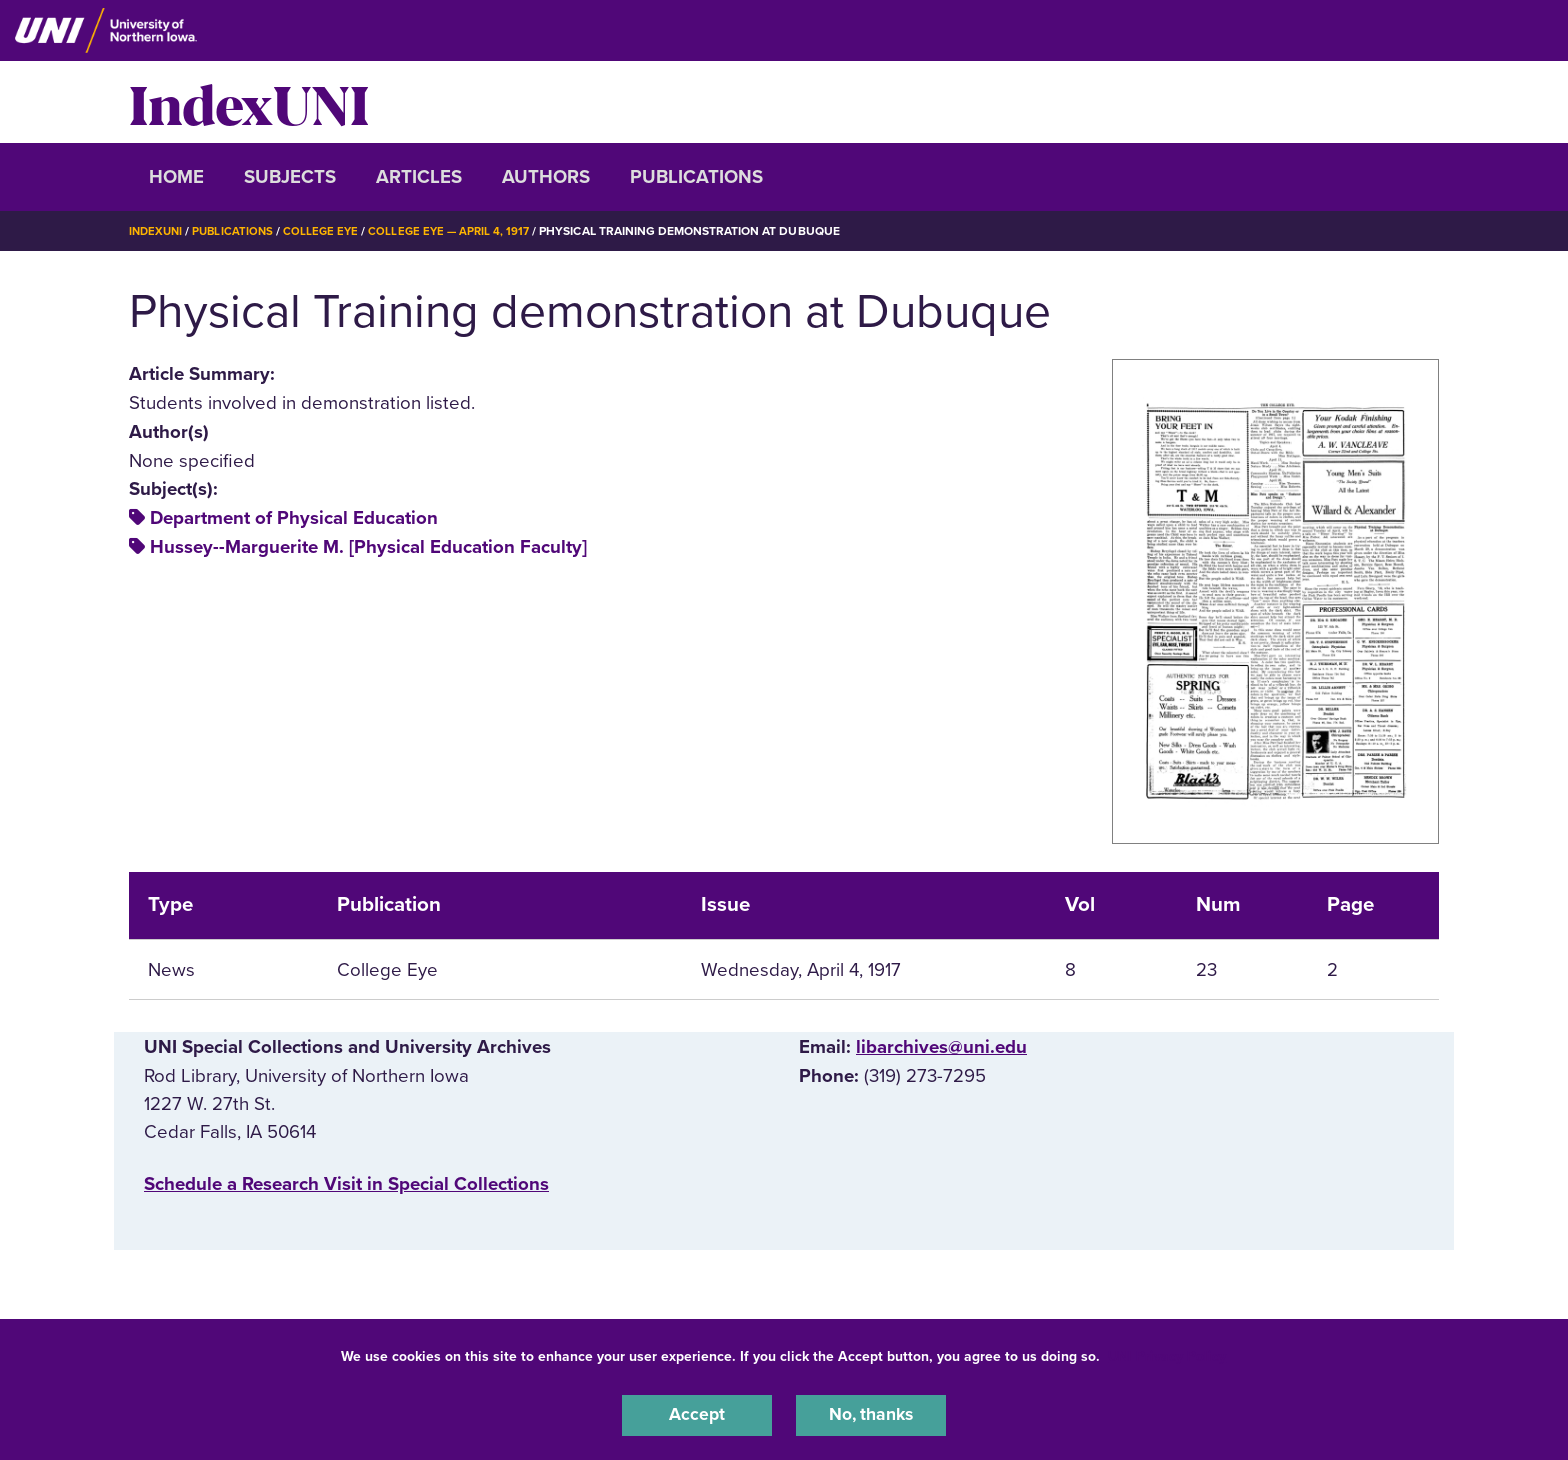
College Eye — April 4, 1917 (460, 231)
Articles (419, 177)
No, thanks (871, 1414)
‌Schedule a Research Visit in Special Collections (346, 1184)
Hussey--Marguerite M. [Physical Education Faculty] (368, 547)
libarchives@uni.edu (941, 1047)
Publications (696, 177)
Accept (697, 1414)
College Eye (328, 231)
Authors (546, 177)
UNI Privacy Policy (1167, 1353)
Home (176, 177)
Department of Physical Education (294, 518)
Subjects (290, 177)
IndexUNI (249, 102)
